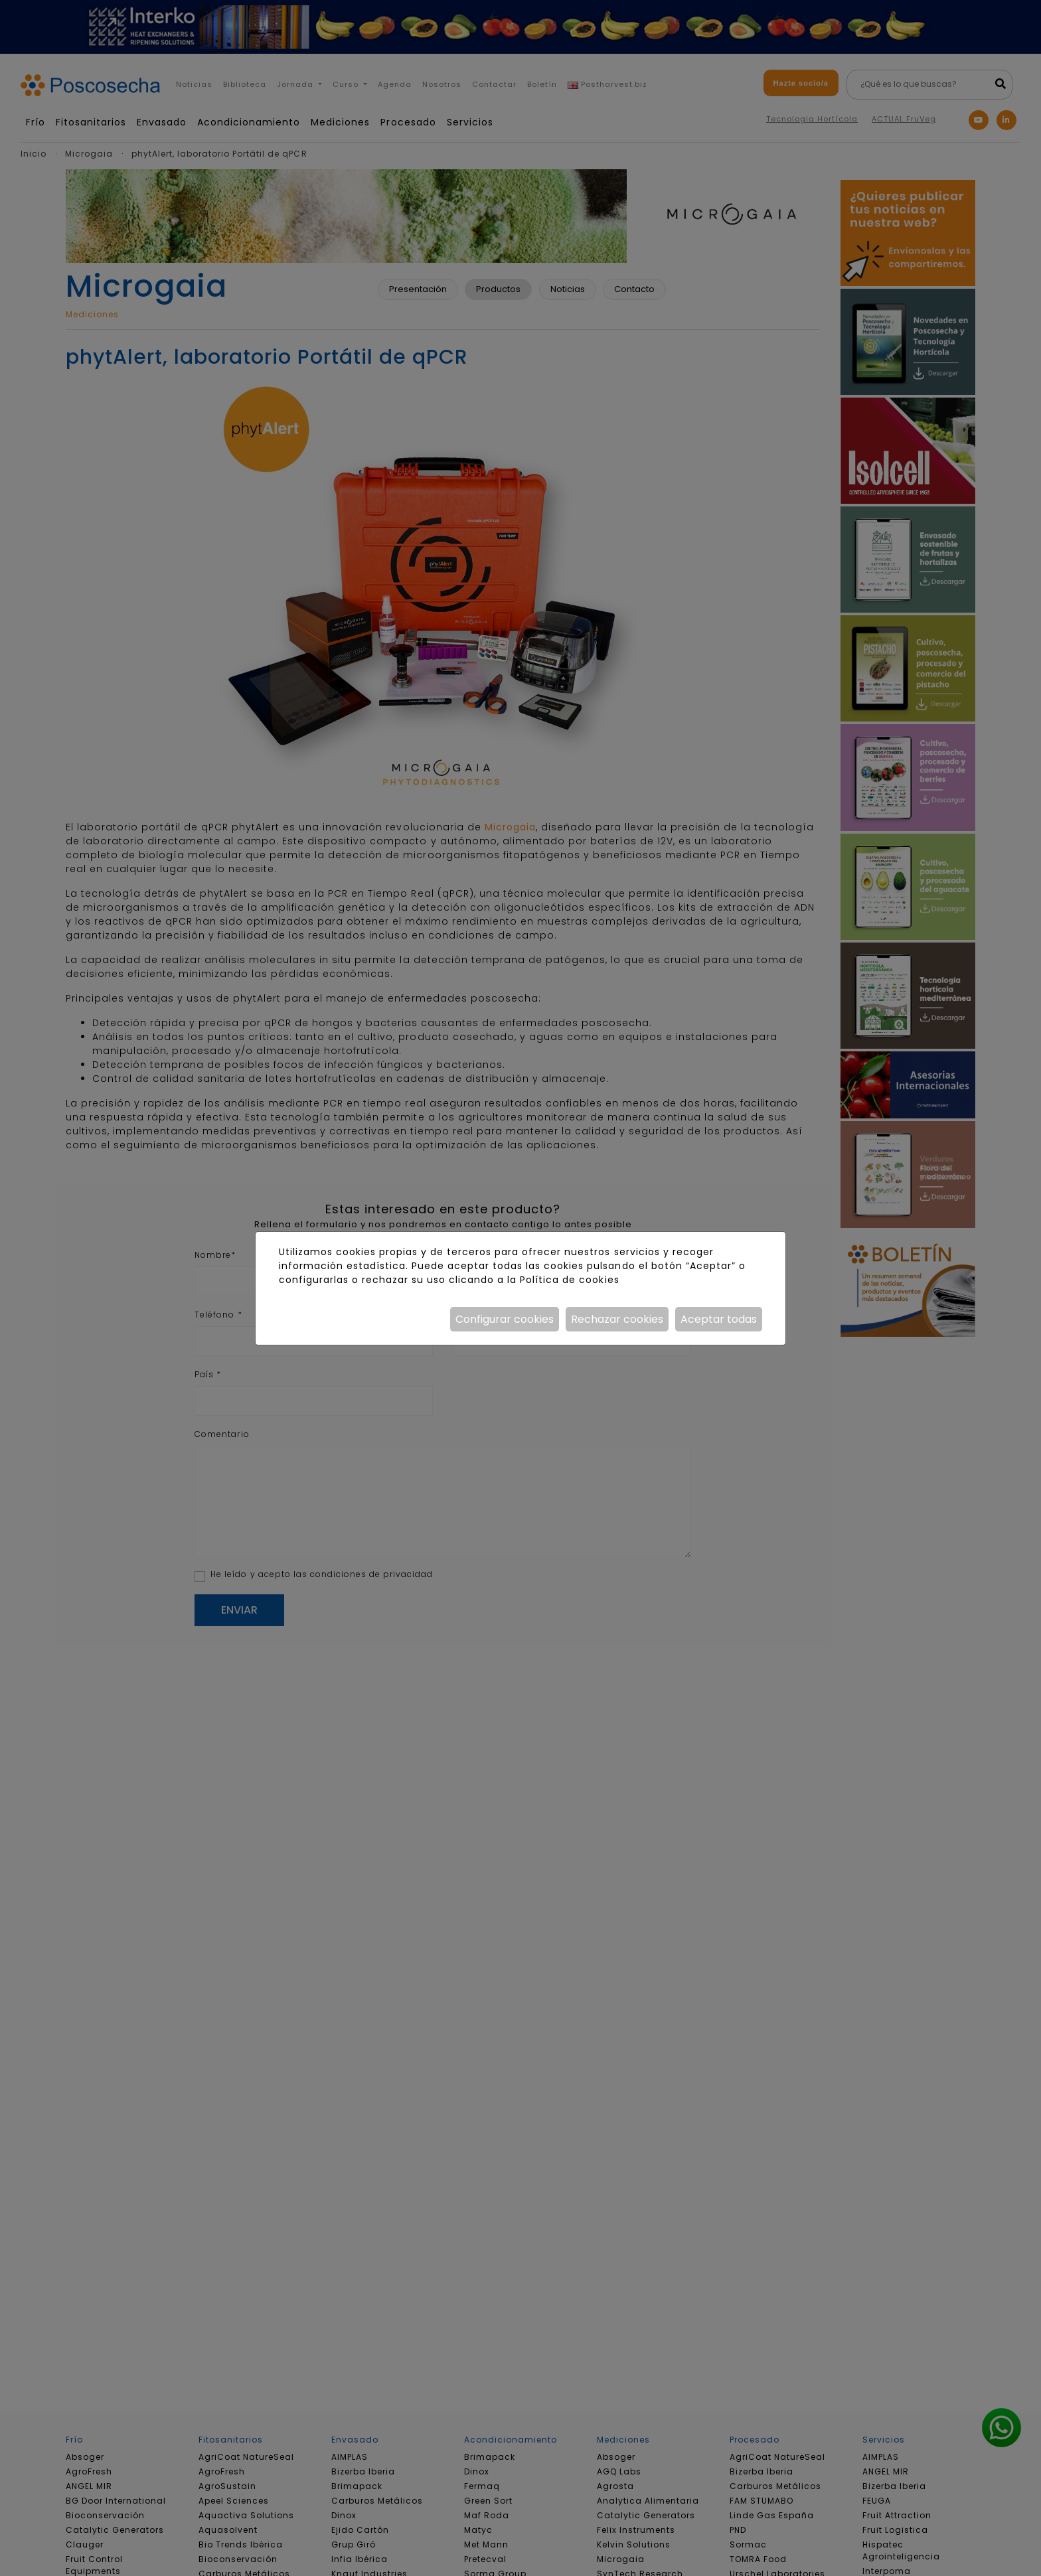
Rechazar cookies (617, 1319)
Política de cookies (569, 1279)
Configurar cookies (504, 1319)
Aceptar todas (719, 1319)
